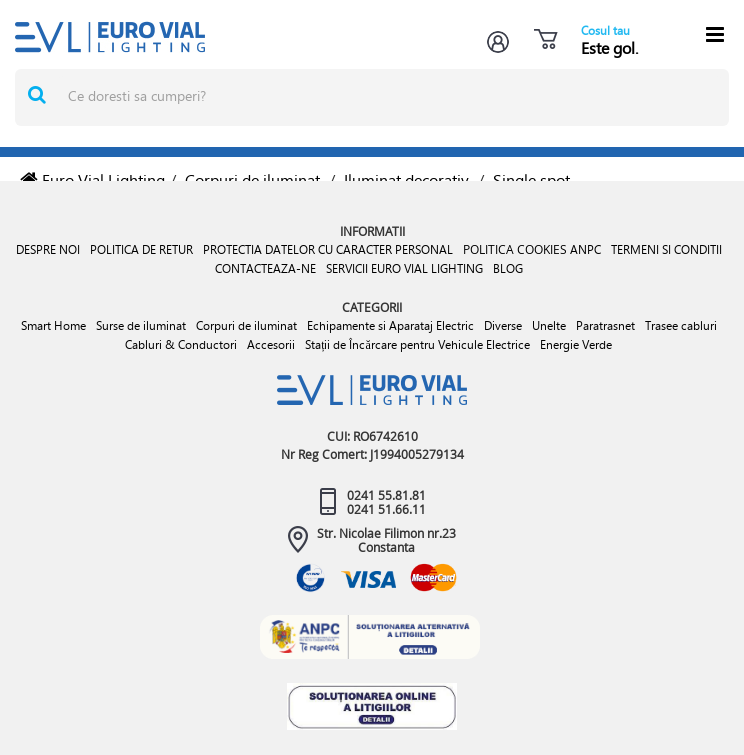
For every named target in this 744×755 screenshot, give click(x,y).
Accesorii (271, 344)
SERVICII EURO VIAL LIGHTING (404, 268)
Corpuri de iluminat (252, 179)
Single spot (531, 179)
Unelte (549, 325)
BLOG (508, 268)
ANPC (585, 249)
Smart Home (53, 325)
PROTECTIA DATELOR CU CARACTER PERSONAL (328, 249)
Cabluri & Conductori (181, 344)
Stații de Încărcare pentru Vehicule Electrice (417, 344)
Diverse (503, 325)
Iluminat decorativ (406, 179)
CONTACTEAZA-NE (265, 268)
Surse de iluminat (141, 325)
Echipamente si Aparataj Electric (390, 325)
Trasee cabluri (681, 325)
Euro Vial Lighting (92, 179)
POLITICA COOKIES (515, 249)
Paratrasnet (605, 325)
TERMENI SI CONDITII (666, 249)
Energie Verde (576, 344)
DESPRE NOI (48, 249)
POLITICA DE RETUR (141, 249)
